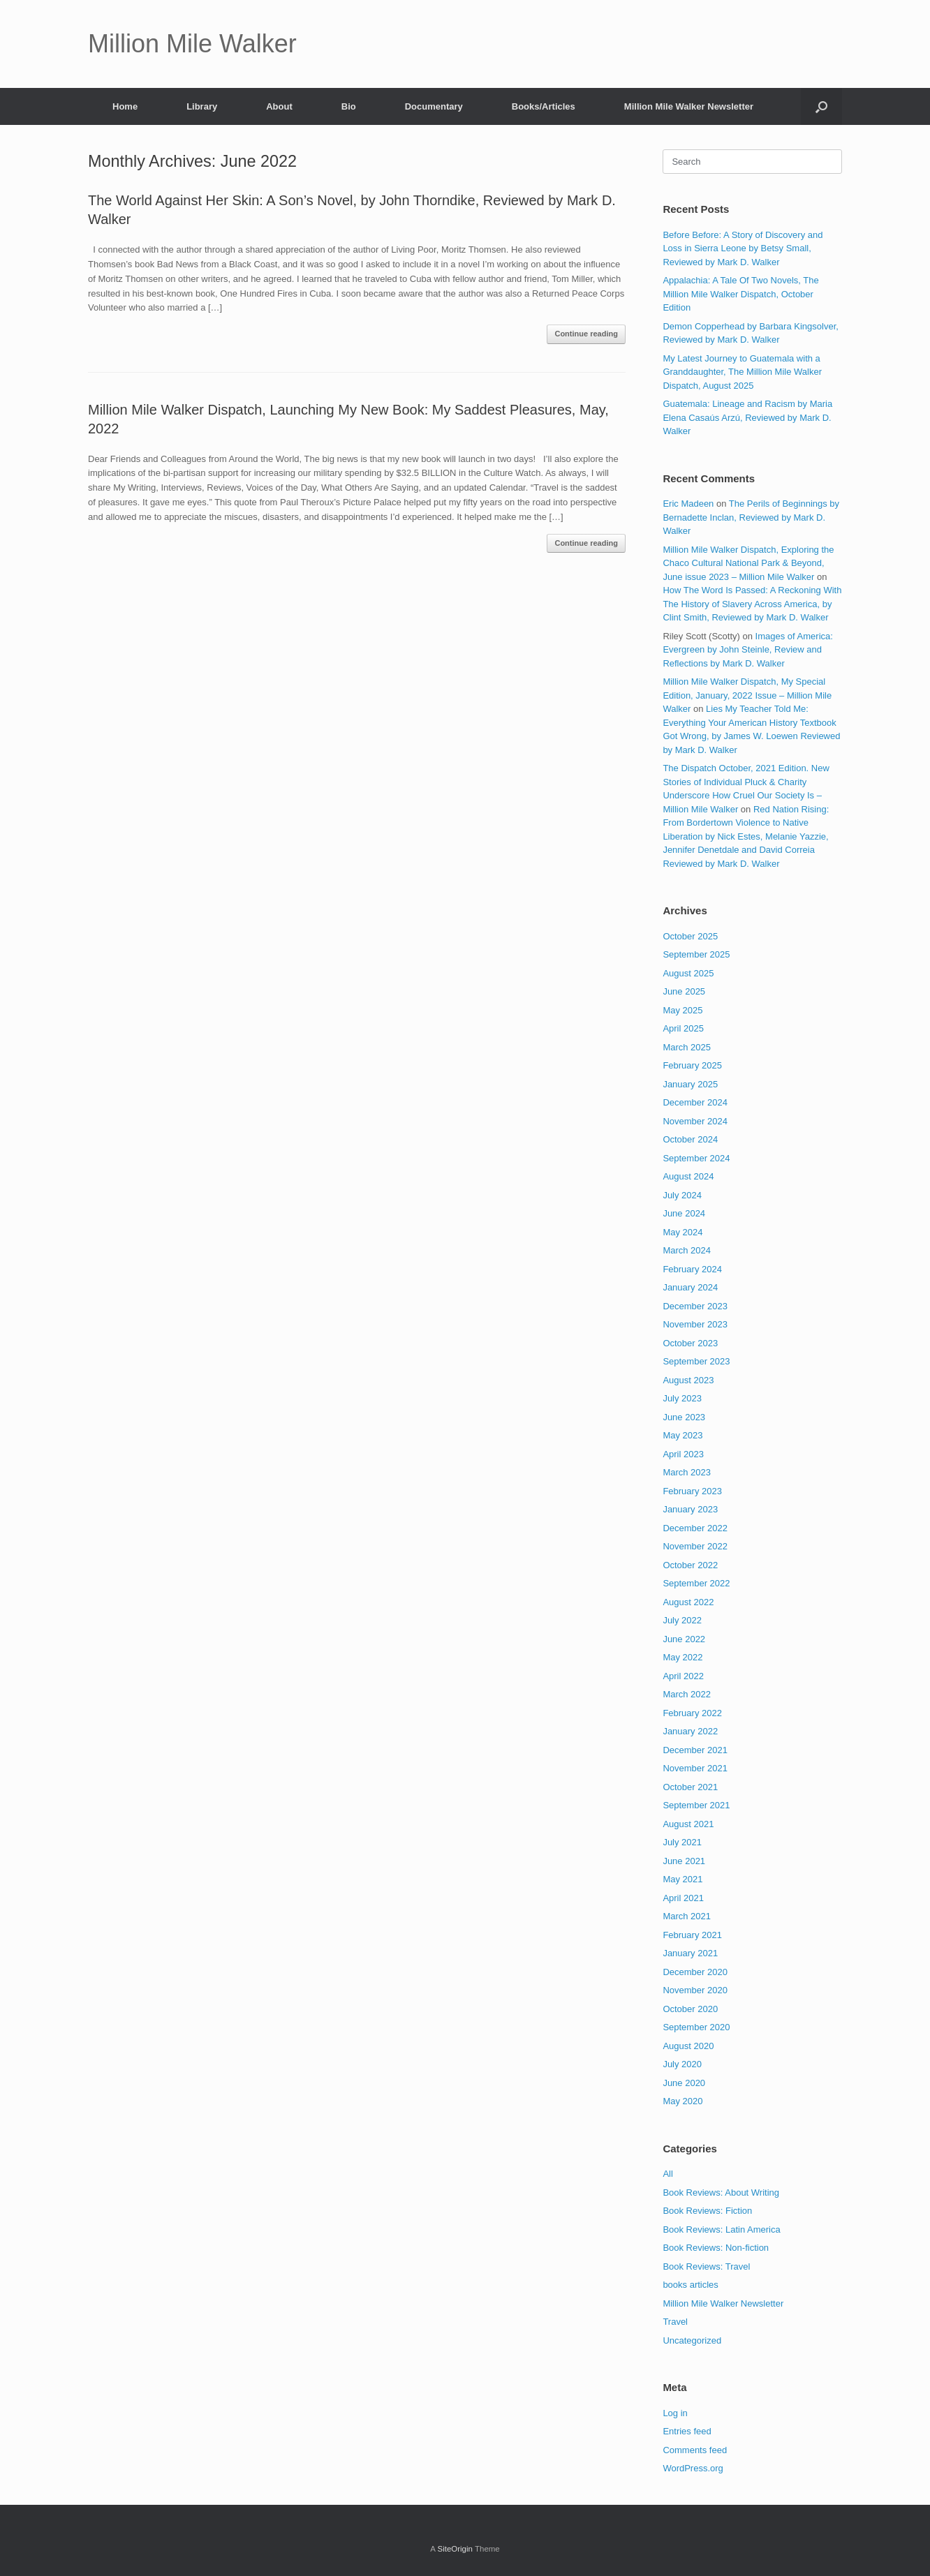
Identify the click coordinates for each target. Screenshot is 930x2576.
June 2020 (684, 2083)
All (667, 2173)
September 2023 (696, 1361)
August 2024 (688, 1176)
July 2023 (682, 1398)
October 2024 (690, 1139)
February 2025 (692, 1065)
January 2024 (690, 1287)
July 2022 (682, 1620)
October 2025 (690, 936)
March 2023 (687, 1472)
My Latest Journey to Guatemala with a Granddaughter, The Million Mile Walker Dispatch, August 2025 (742, 372)
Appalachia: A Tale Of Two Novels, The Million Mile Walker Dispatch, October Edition (740, 294)
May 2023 (682, 1435)
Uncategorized (692, 2340)
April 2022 (683, 1676)
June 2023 (684, 1417)
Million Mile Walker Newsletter (688, 106)
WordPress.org (693, 2468)
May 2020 (682, 2101)
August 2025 (688, 973)
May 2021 (682, 1879)
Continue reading (585, 333)
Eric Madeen (688, 503)
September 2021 (696, 1805)
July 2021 (682, 1842)
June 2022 (684, 1639)
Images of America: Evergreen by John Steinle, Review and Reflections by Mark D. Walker (748, 650)
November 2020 (695, 1990)
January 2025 (690, 1084)
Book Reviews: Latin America (721, 2229)
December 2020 (695, 1972)
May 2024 (682, 1232)
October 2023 (690, 1343)
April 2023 (683, 1454)
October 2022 (690, 1565)
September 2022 (696, 1583)
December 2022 (695, 1528)
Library (201, 106)
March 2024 (687, 1250)
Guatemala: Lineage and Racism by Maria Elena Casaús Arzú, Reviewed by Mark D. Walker (747, 417)
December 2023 (695, 1306)
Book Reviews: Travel (706, 2266)
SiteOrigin (455, 2549)
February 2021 (692, 1935)
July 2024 (682, 1195)
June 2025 (684, 991)
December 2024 (695, 1102)
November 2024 (695, 1121)
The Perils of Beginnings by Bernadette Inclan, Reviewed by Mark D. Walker (751, 517)
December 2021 (695, 1750)
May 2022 (682, 1657)
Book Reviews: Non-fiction (716, 2247)
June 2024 (684, 1213)
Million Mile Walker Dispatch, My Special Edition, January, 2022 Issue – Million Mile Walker (747, 695)
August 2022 (688, 1602)
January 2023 (690, 1509)
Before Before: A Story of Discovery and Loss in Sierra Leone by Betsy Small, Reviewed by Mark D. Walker (742, 248)
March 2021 (687, 1916)
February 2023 (692, 1491)
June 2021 (684, 1861)
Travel (675, 2321)
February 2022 (692, 1713)
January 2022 (690, 1731)
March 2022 (687, 1694)
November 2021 (695, 1768)
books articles (690, 2284)
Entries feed (687, 2431)
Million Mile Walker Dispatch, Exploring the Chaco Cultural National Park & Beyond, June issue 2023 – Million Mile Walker (748, 563)
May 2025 (682, 1010)
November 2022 (695, 1546)
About (279, 106)
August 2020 (688, 2046)
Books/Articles (543, 106)
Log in (675, 2413)
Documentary (434, 106)
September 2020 (696, 2027)
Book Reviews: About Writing (721, 2192)
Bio (348, 106)
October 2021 (690, 1787)
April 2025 (683, 1028)
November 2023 (695, 1324)
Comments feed (695, 2450)
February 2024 (692, 1269)
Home (125, 106)
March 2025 (687, 1047)
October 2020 (690, 2009)
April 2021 (683, 1898)
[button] (821, 106)
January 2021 (690, 1953)
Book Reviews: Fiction (707, 2210)
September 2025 (696, 954)
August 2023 (688, 1380)
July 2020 (682, 2064)
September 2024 (696, 1158)
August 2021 (688, 1824)
